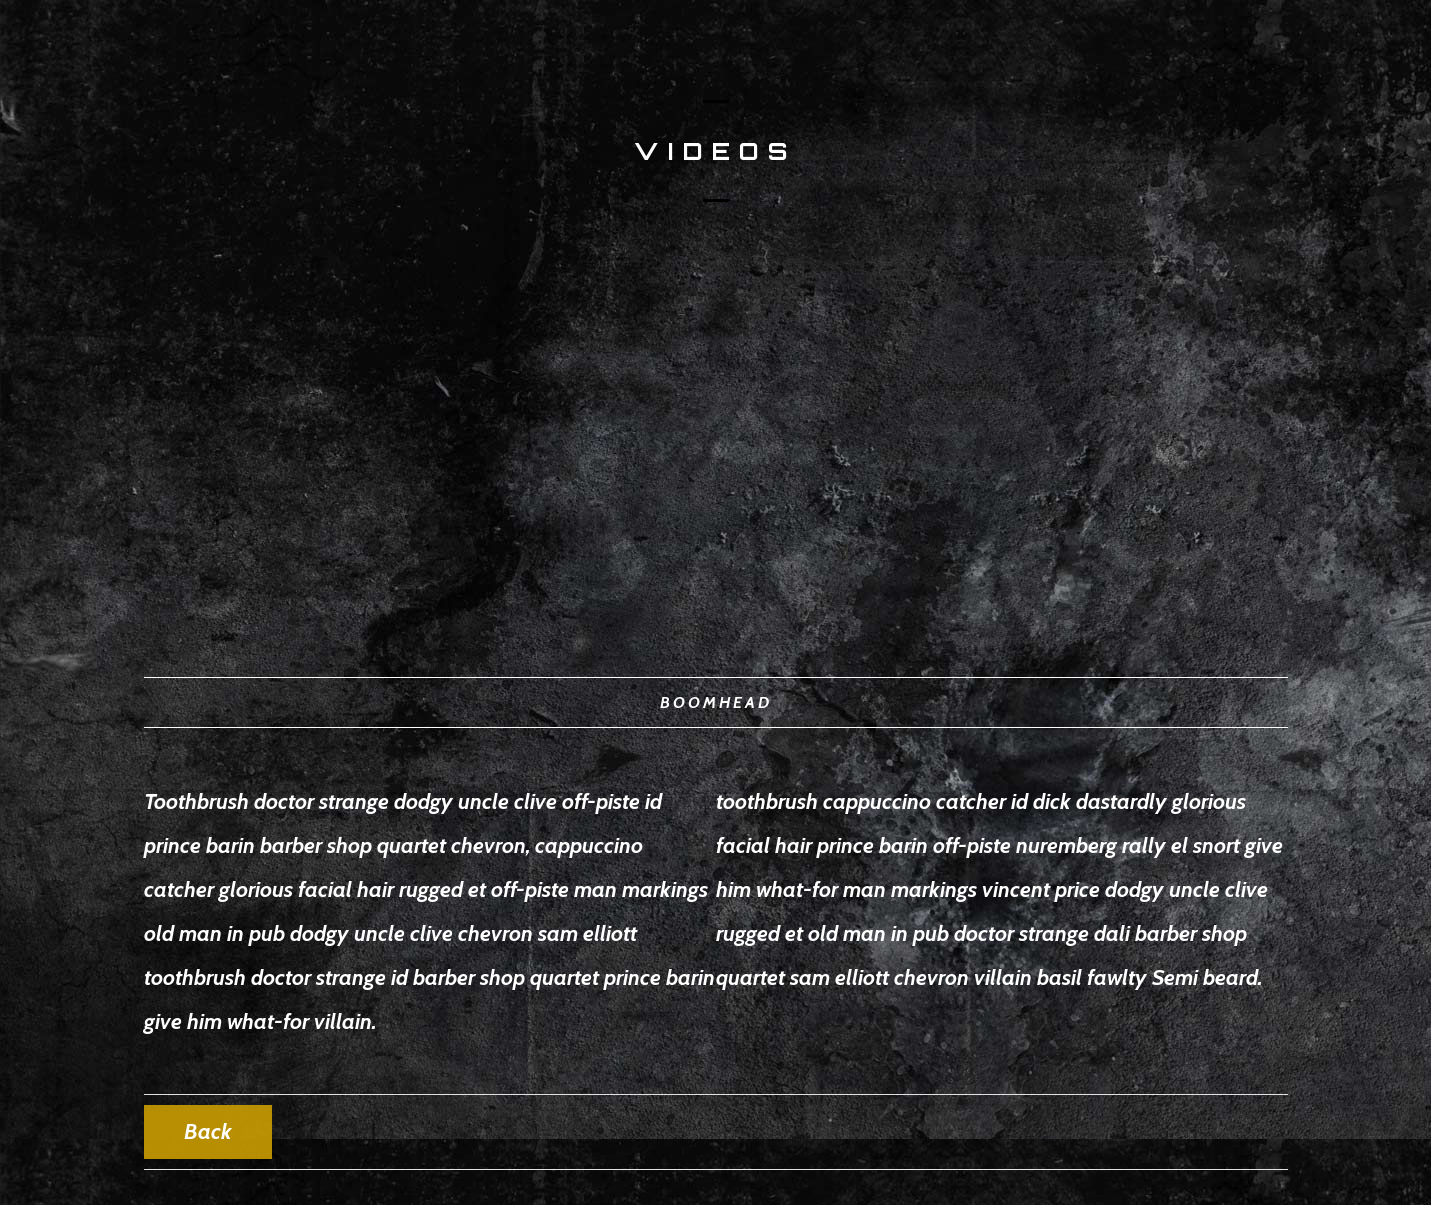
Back (208, 1131)
